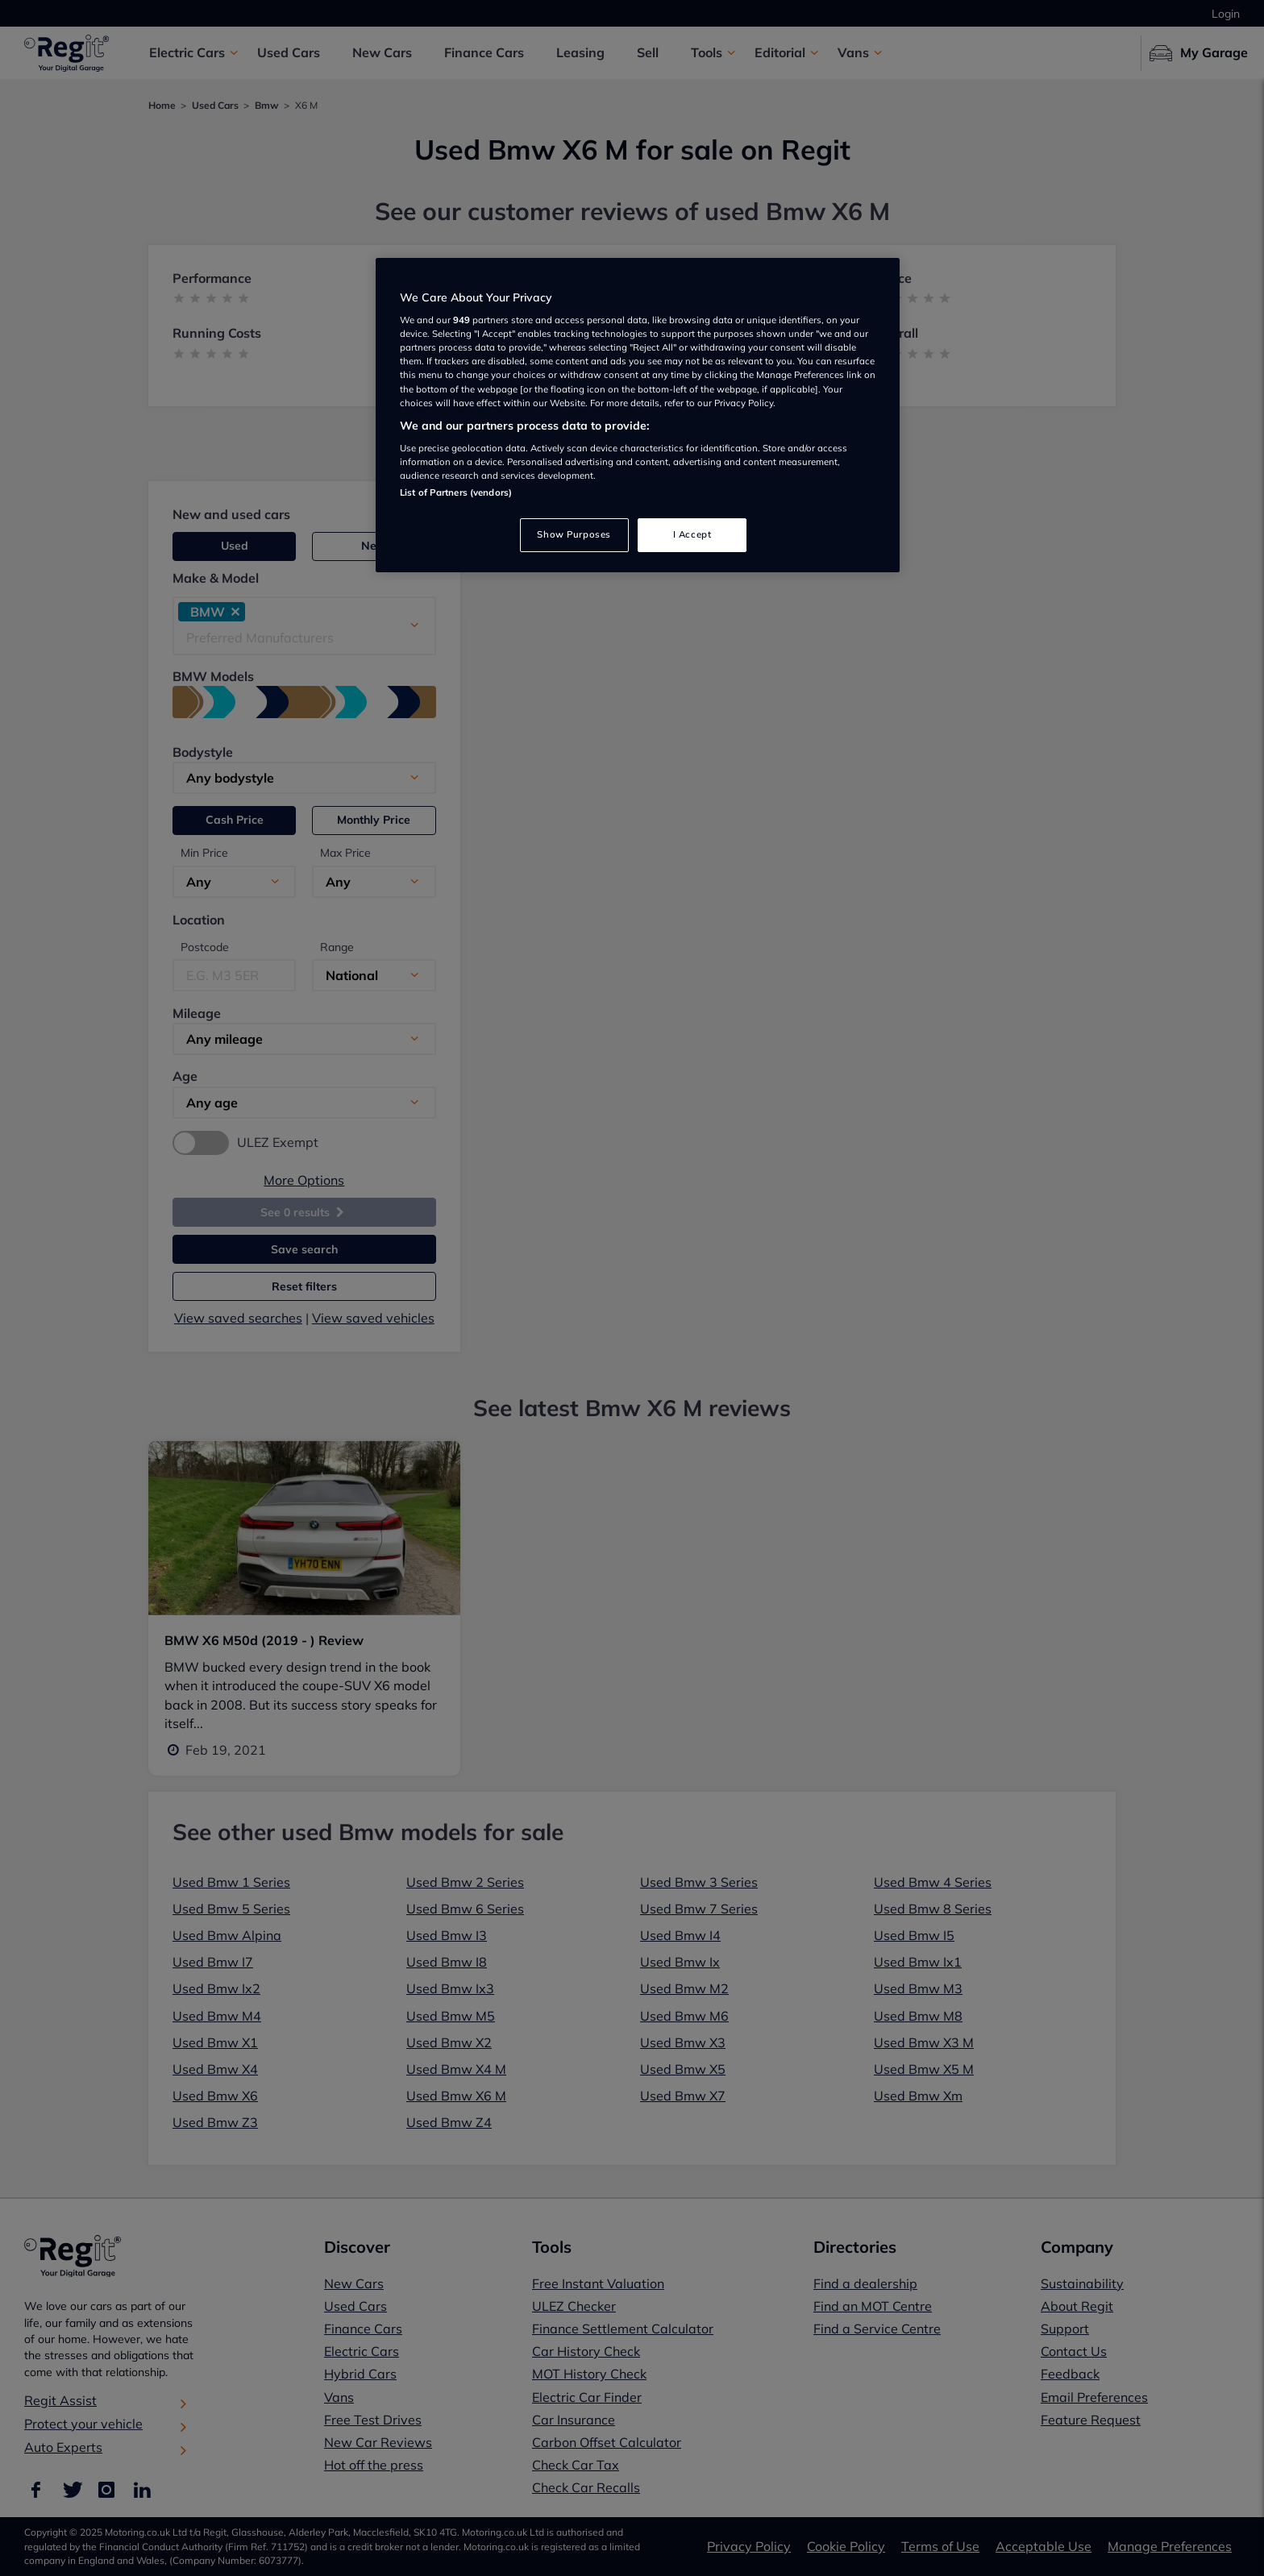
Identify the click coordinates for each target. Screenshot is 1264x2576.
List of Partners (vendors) (456, 492)
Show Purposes (573, 534)
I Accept (692, 534)
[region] (638, 415)
